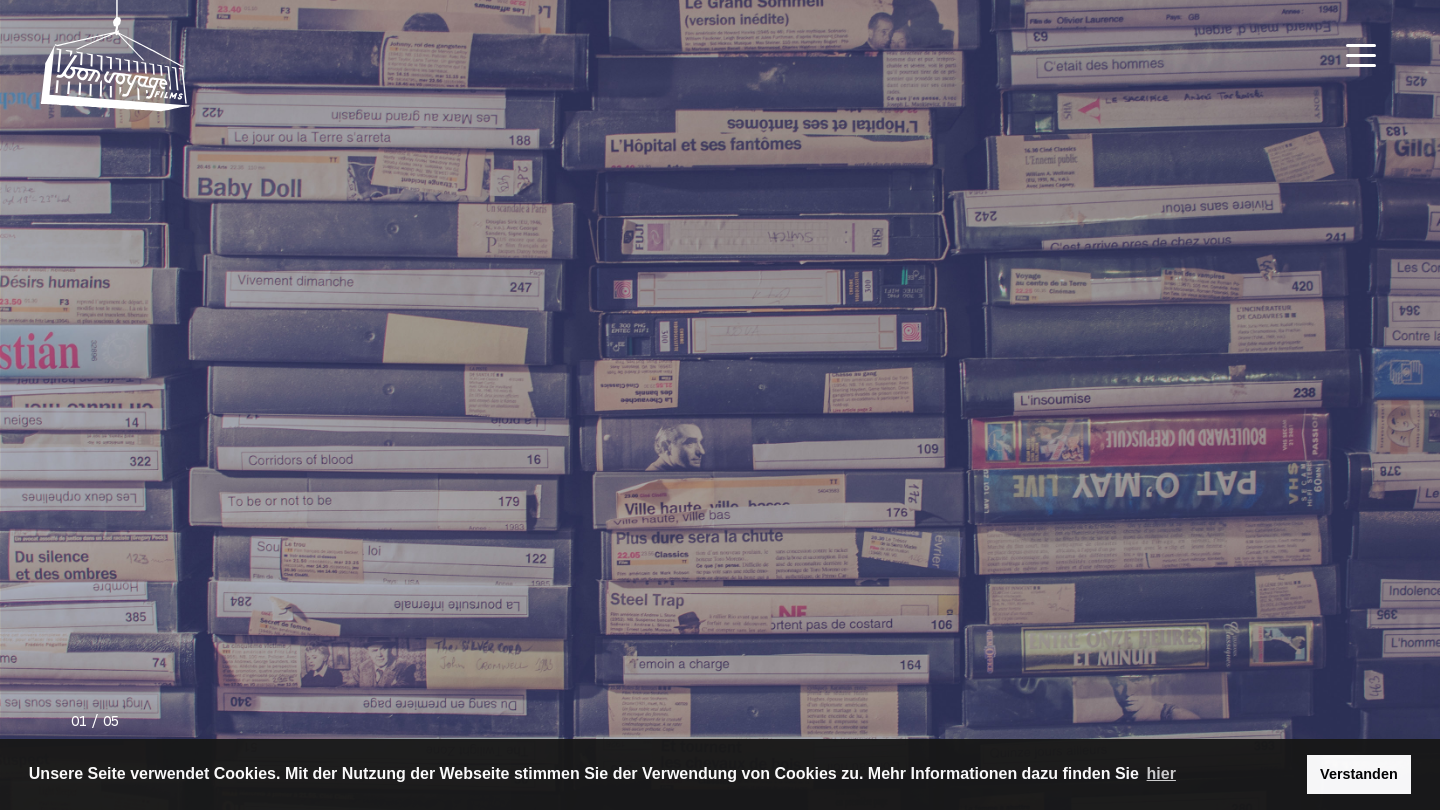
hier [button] (1161, 773)
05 (111, 722)
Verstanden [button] (1359, 774)
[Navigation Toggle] (1361, 55)
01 (79, 722)
